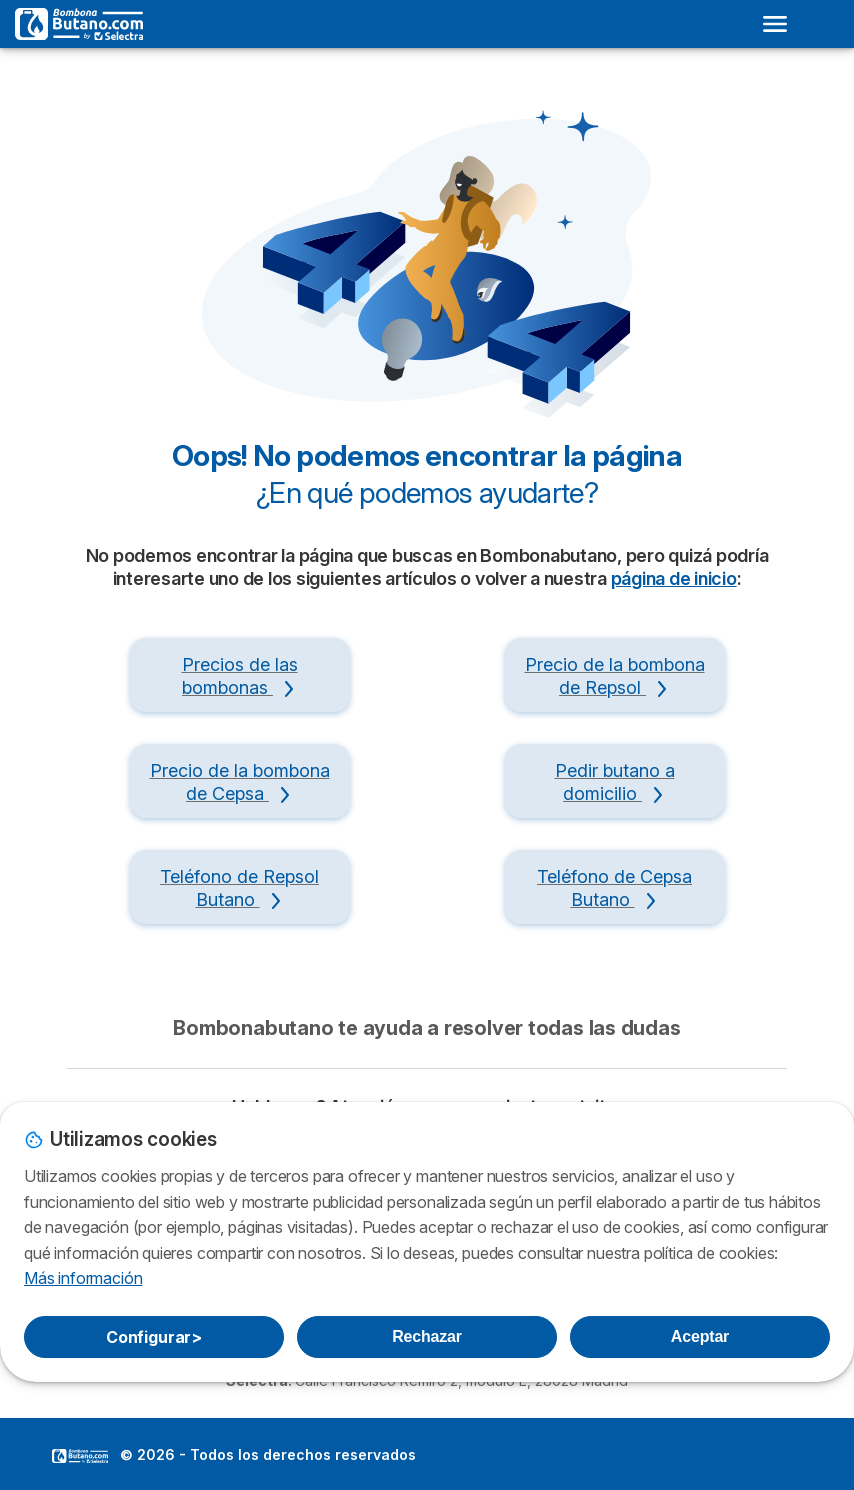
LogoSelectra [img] (80, 1456)
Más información (83, 1278)
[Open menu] (775, 24)
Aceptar (700, 1336)
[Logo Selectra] (79, 24)
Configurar (154, 1337)
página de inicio (674, 578)
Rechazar (427, 1336)
